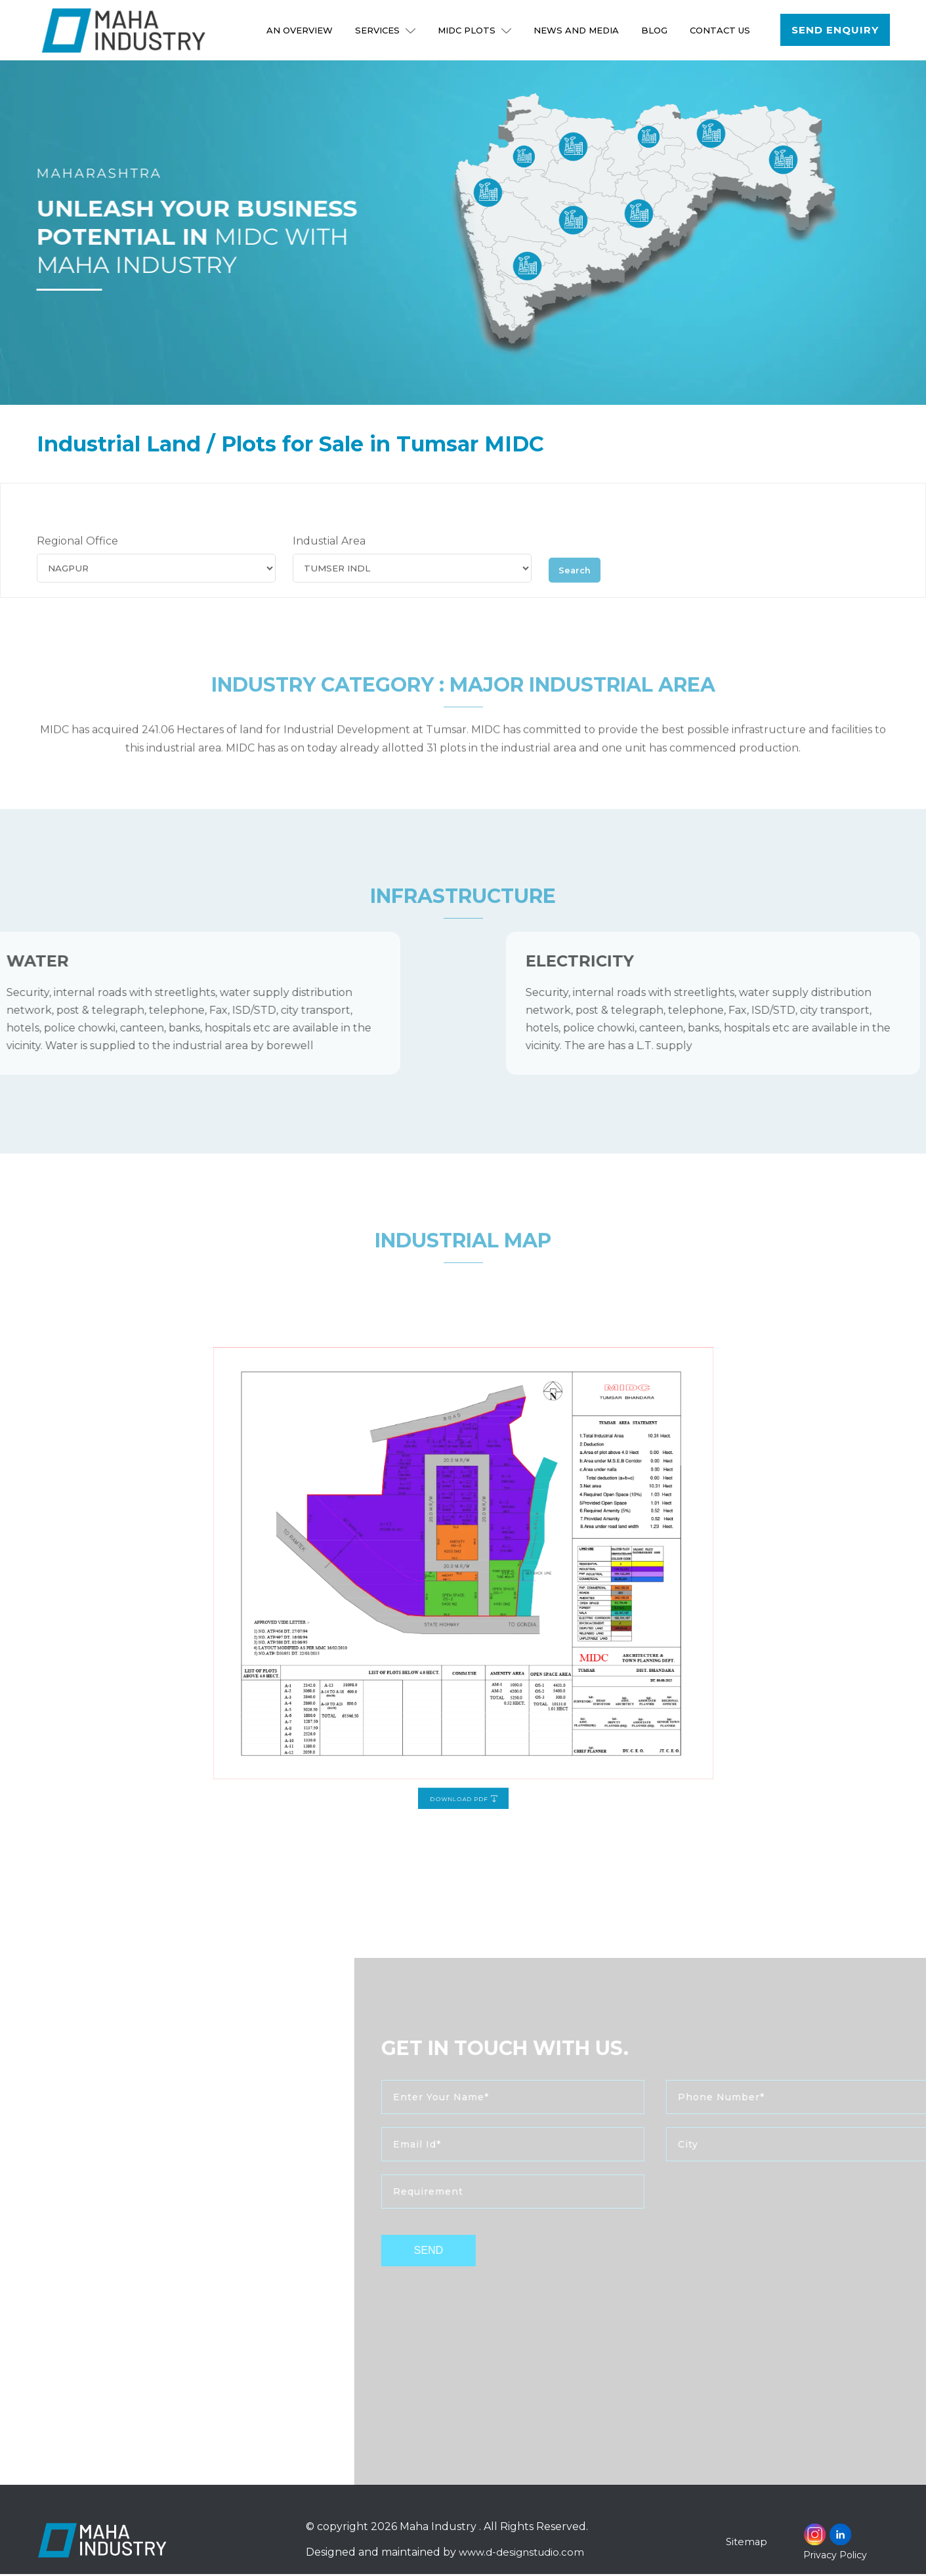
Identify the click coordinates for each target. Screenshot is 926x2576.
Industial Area (329, 566)
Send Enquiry (835, 30)
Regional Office (77, 566)
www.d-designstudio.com (523, 2554)
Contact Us (720, 30)
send (468, 2252)
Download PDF (463, 1692)
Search (579, 592)
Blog (655, 30)
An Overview (300, 30)
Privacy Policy (835, 2557)
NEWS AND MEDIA (577, 30)
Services (386, 30)
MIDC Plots (475, 30)
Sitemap (747, 2544)
